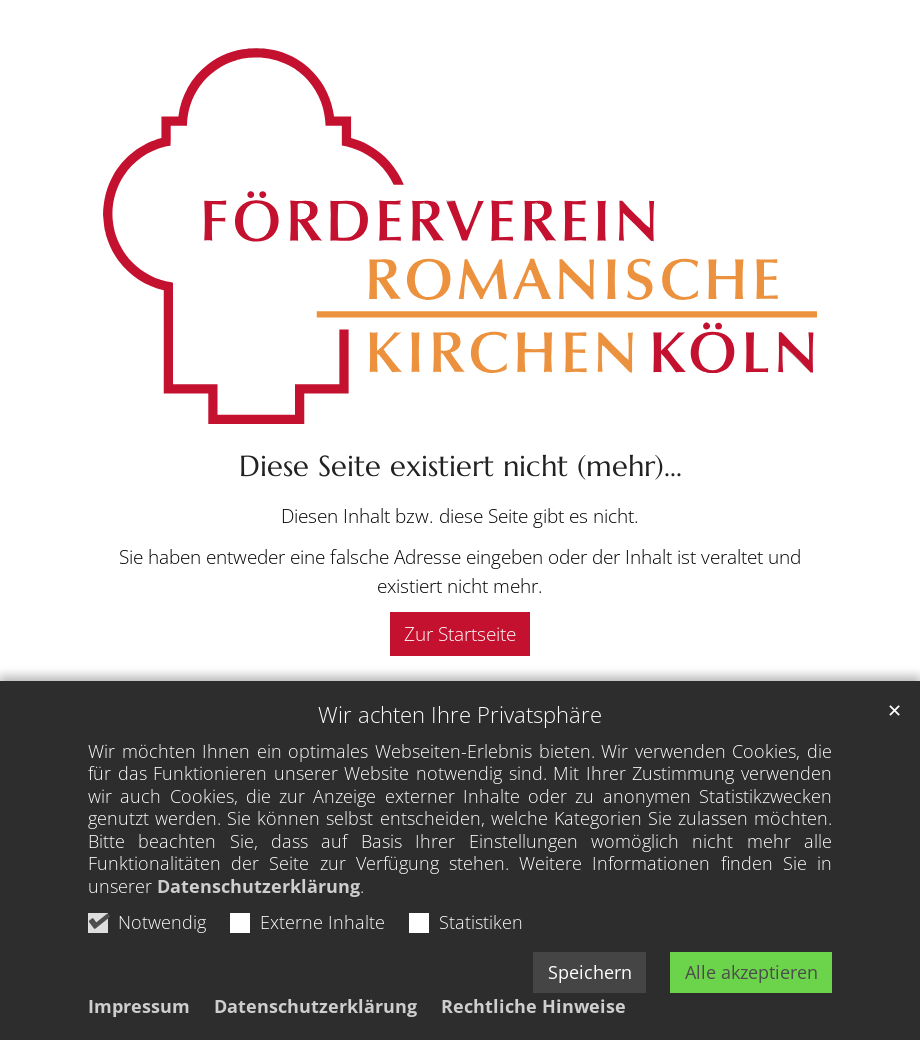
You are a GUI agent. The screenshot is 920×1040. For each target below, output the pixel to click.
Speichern (590, 972)
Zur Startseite (460, 633)
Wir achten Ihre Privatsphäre (460, 714)
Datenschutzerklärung (258, 886)
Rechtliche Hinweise (533, 1006)
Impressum (139, 1006)
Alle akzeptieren (751, 972)
